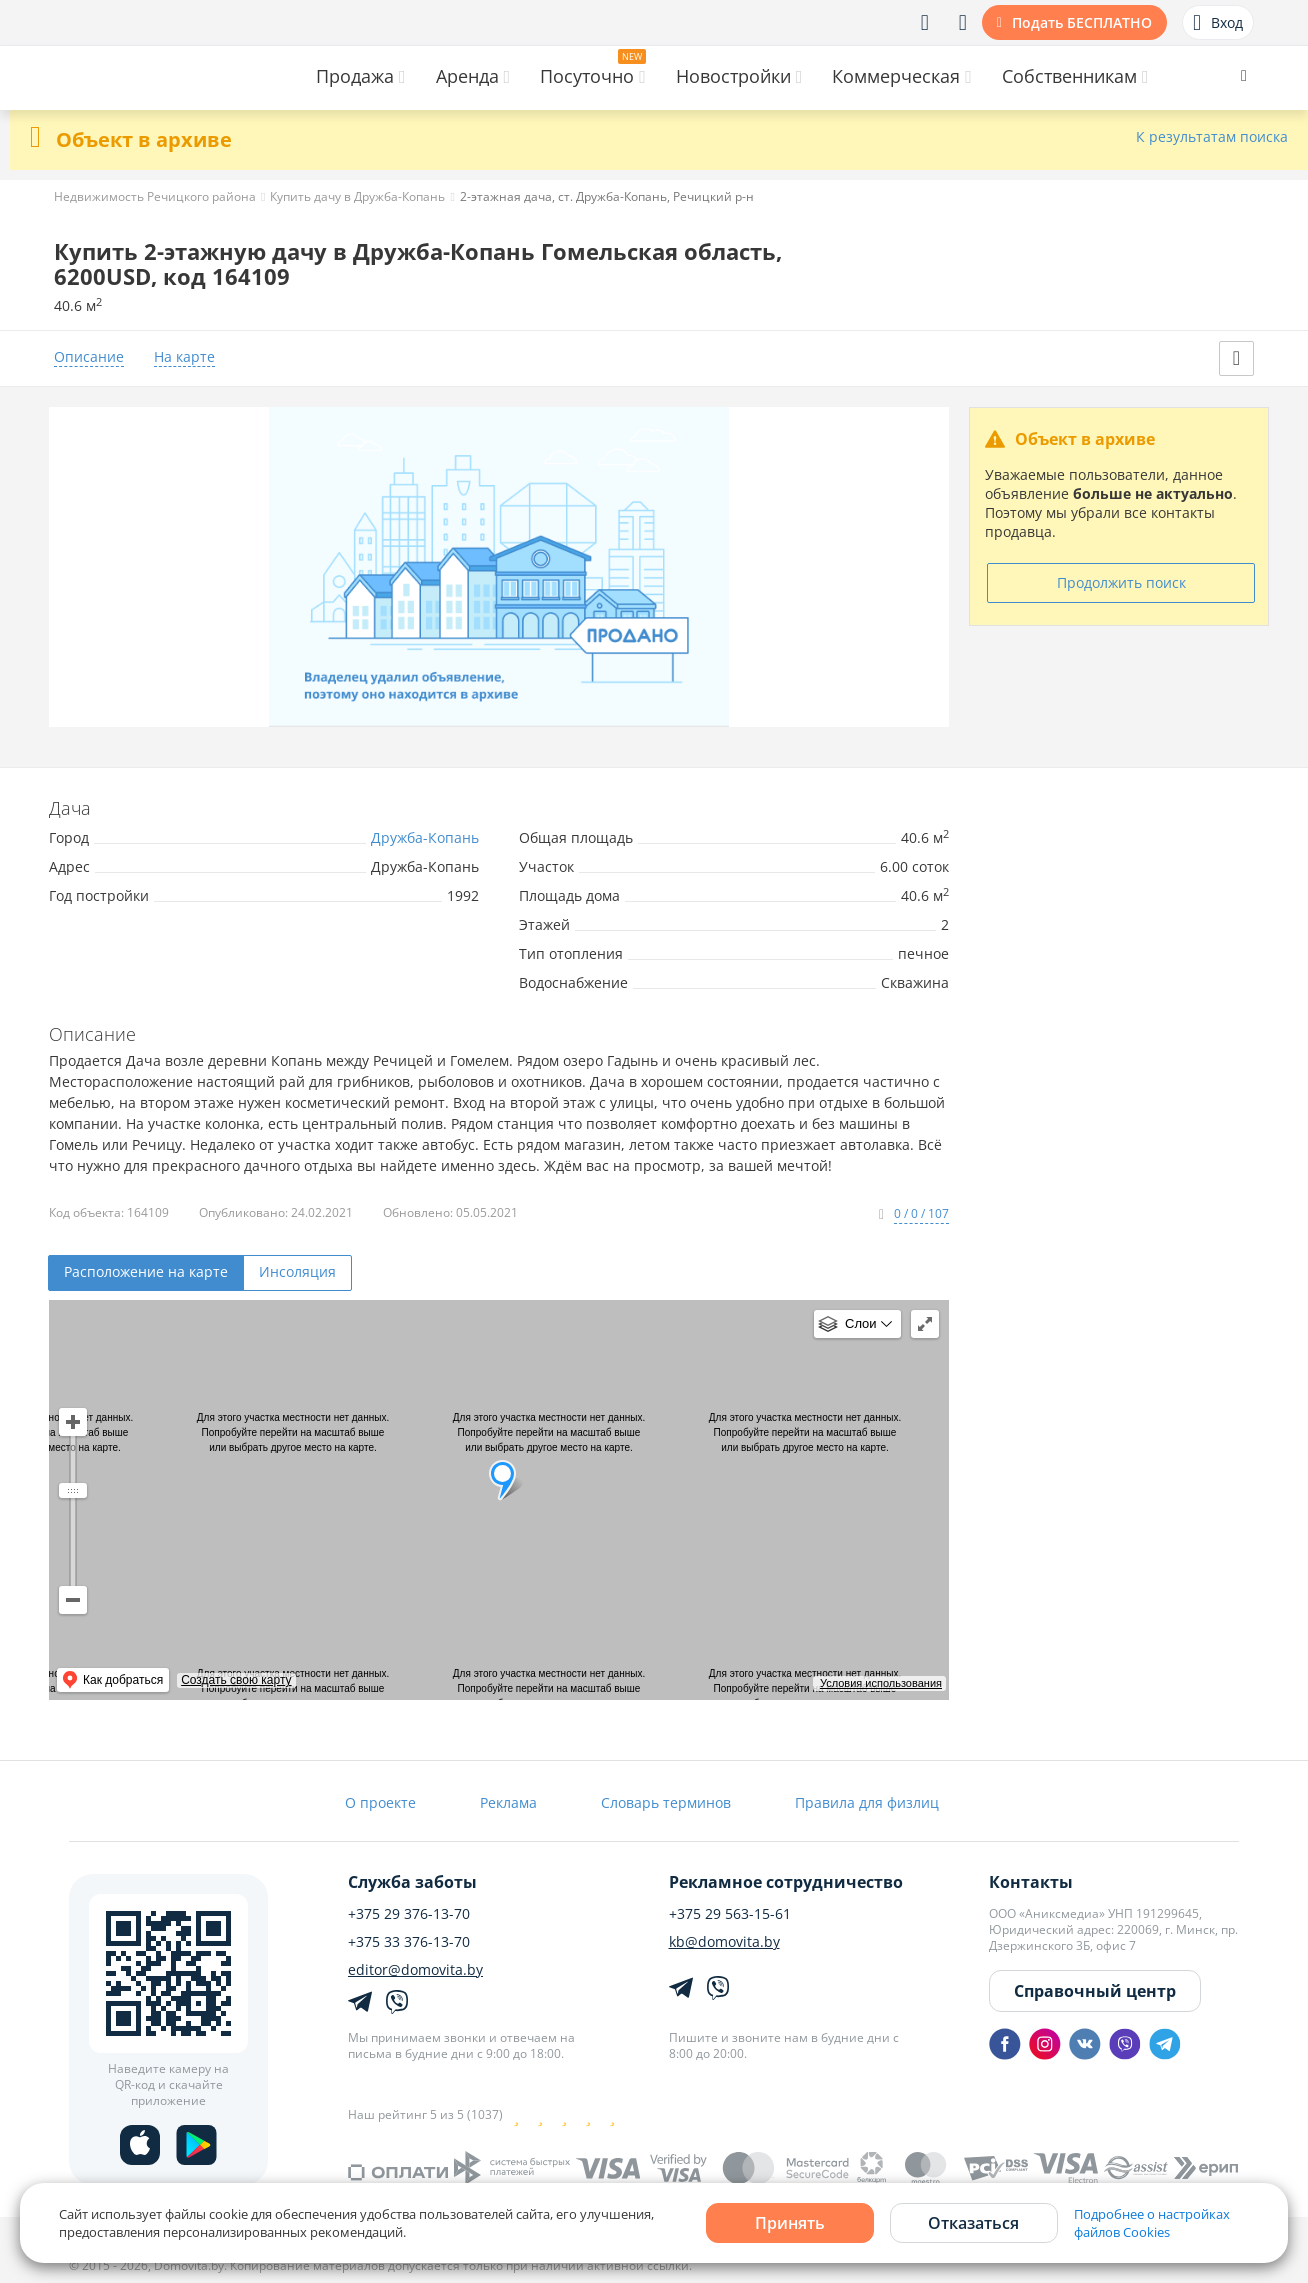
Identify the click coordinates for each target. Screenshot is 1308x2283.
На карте (184, 357)
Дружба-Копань (425, 837)
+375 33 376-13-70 (409, 1942)
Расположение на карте (146, 1271)
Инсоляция (297, 1271)
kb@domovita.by (724, 1942)
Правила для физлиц (867, 1802)
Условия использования (881, 1683)
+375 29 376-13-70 (409, 1914)
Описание (89, 357)
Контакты (1031, 1882)
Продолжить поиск (1121, 582)
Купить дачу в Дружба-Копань (357, 196)
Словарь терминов (666, 1802)
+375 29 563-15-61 (730, 1914)
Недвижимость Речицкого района (155, 196)
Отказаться (973, 2223)
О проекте (380, 1802)
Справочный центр (1095, 1991)
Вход (1218, 23)
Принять (790, 2223)
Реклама (508, 1802)
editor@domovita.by (415, 1970)
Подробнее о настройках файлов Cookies (1152, 2223)
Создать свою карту (236, 1680)
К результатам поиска (1212, 137)
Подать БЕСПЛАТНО (1082, 22)
